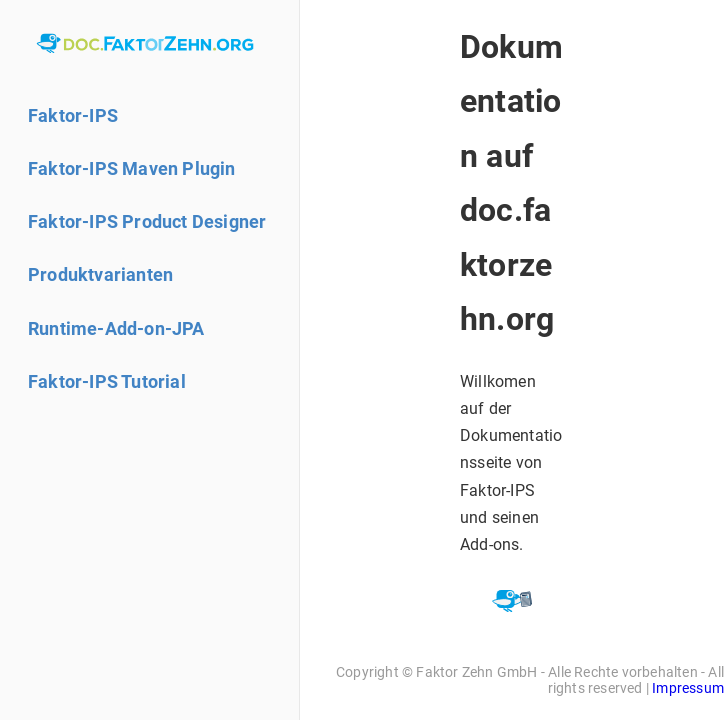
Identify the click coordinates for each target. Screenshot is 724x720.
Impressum (688, 688)
